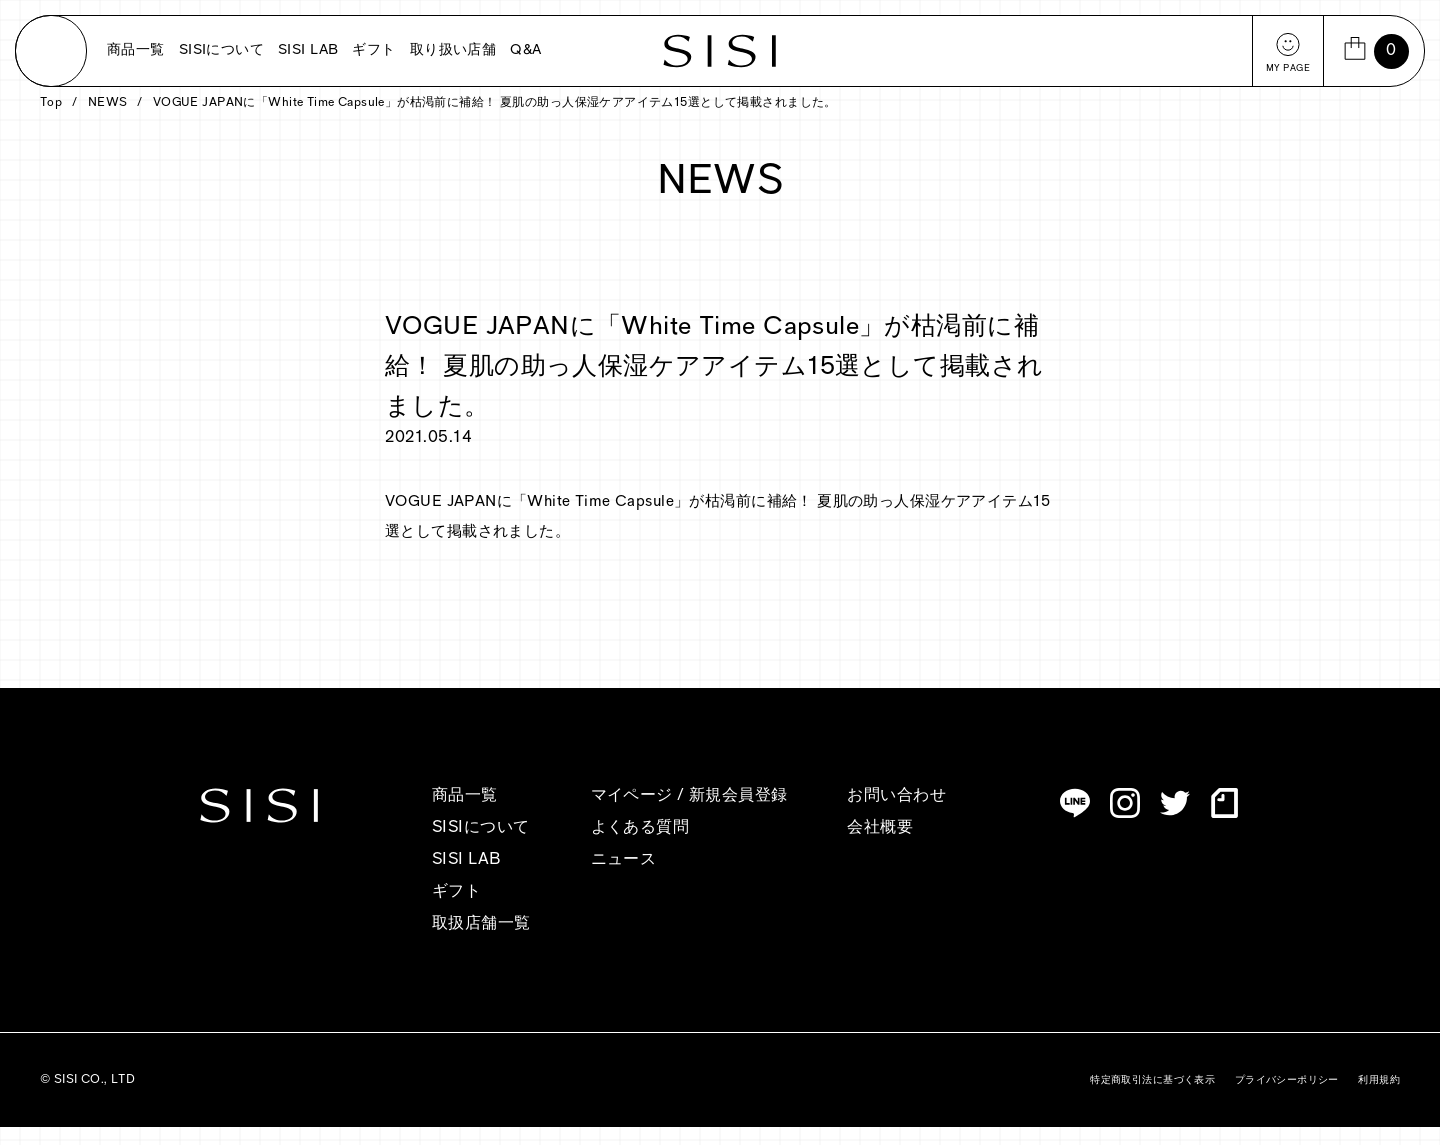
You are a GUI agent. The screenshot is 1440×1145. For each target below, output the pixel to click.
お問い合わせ (896, 814)
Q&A (525, 50)
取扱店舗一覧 (481, 942)
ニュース (624, 878)
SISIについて (221, 50)
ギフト (373, 50)
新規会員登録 (738, 814)
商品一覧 (136, 50)
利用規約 (1379, 1098)
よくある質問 (640, 846)
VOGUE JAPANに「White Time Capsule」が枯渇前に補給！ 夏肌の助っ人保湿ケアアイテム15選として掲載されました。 (495, 121)
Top (51, 121)
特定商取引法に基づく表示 (1152, 1098)
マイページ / (640, 814)
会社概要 (880, 846)
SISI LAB (308, 50)
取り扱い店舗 (453, 50)
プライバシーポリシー (1287, 1098)
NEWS (108, 121)
